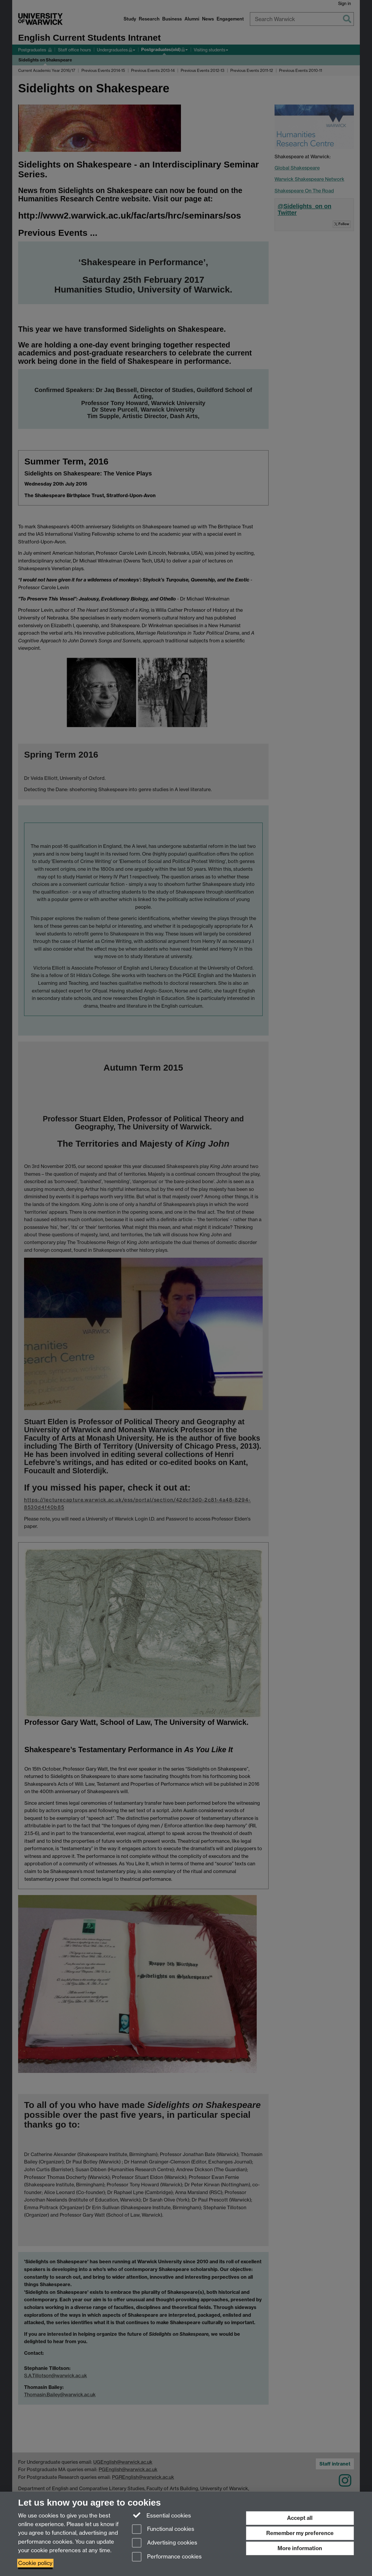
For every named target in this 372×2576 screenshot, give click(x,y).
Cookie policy (35, 2563)
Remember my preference (300, 2533)
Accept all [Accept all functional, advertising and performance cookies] (300, 2518)
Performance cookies (167, 2557)
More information (300, 2548)
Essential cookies (161, 2515)
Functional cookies (163, 2529)
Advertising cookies (164, 2543)
